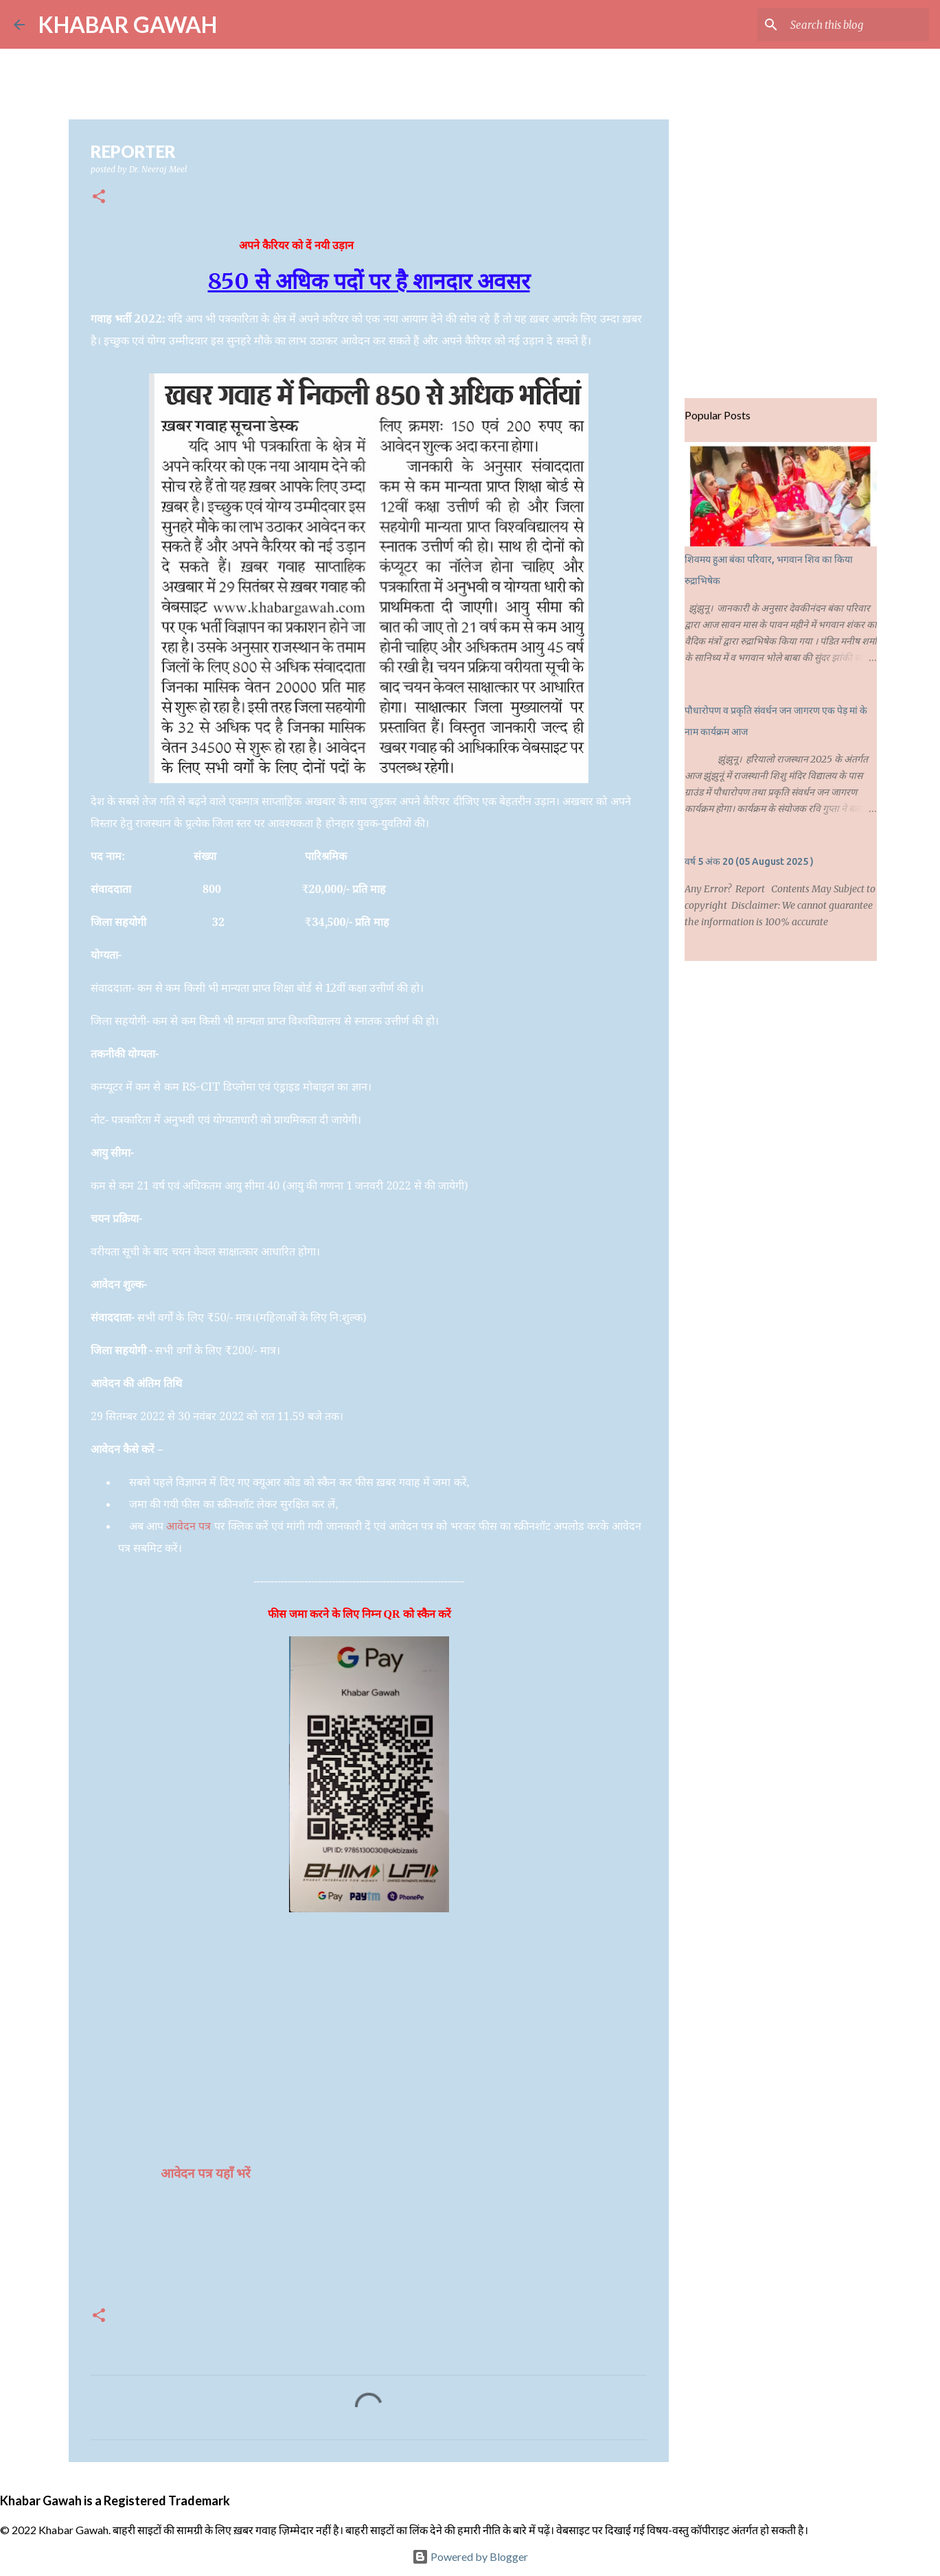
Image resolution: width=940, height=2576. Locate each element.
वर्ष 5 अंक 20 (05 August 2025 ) (749, 861)
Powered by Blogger (470, 2556)
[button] (99, 197)
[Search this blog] (857, 24)
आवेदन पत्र (188, 1525)
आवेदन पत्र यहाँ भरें (207, 2173)
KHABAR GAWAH (127, 24)
